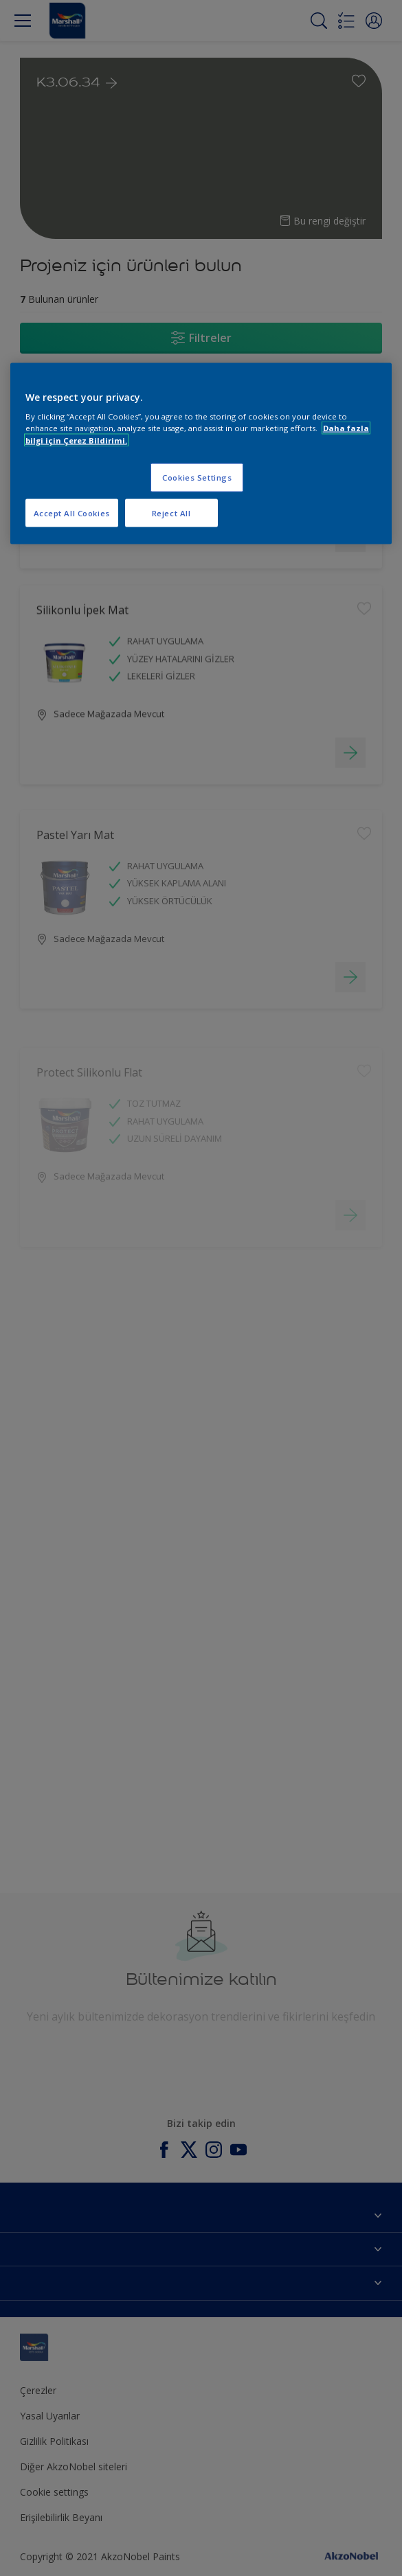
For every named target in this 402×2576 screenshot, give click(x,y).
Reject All (171, 512)
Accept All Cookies (72, 512)
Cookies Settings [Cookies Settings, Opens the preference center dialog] (197, 477)
